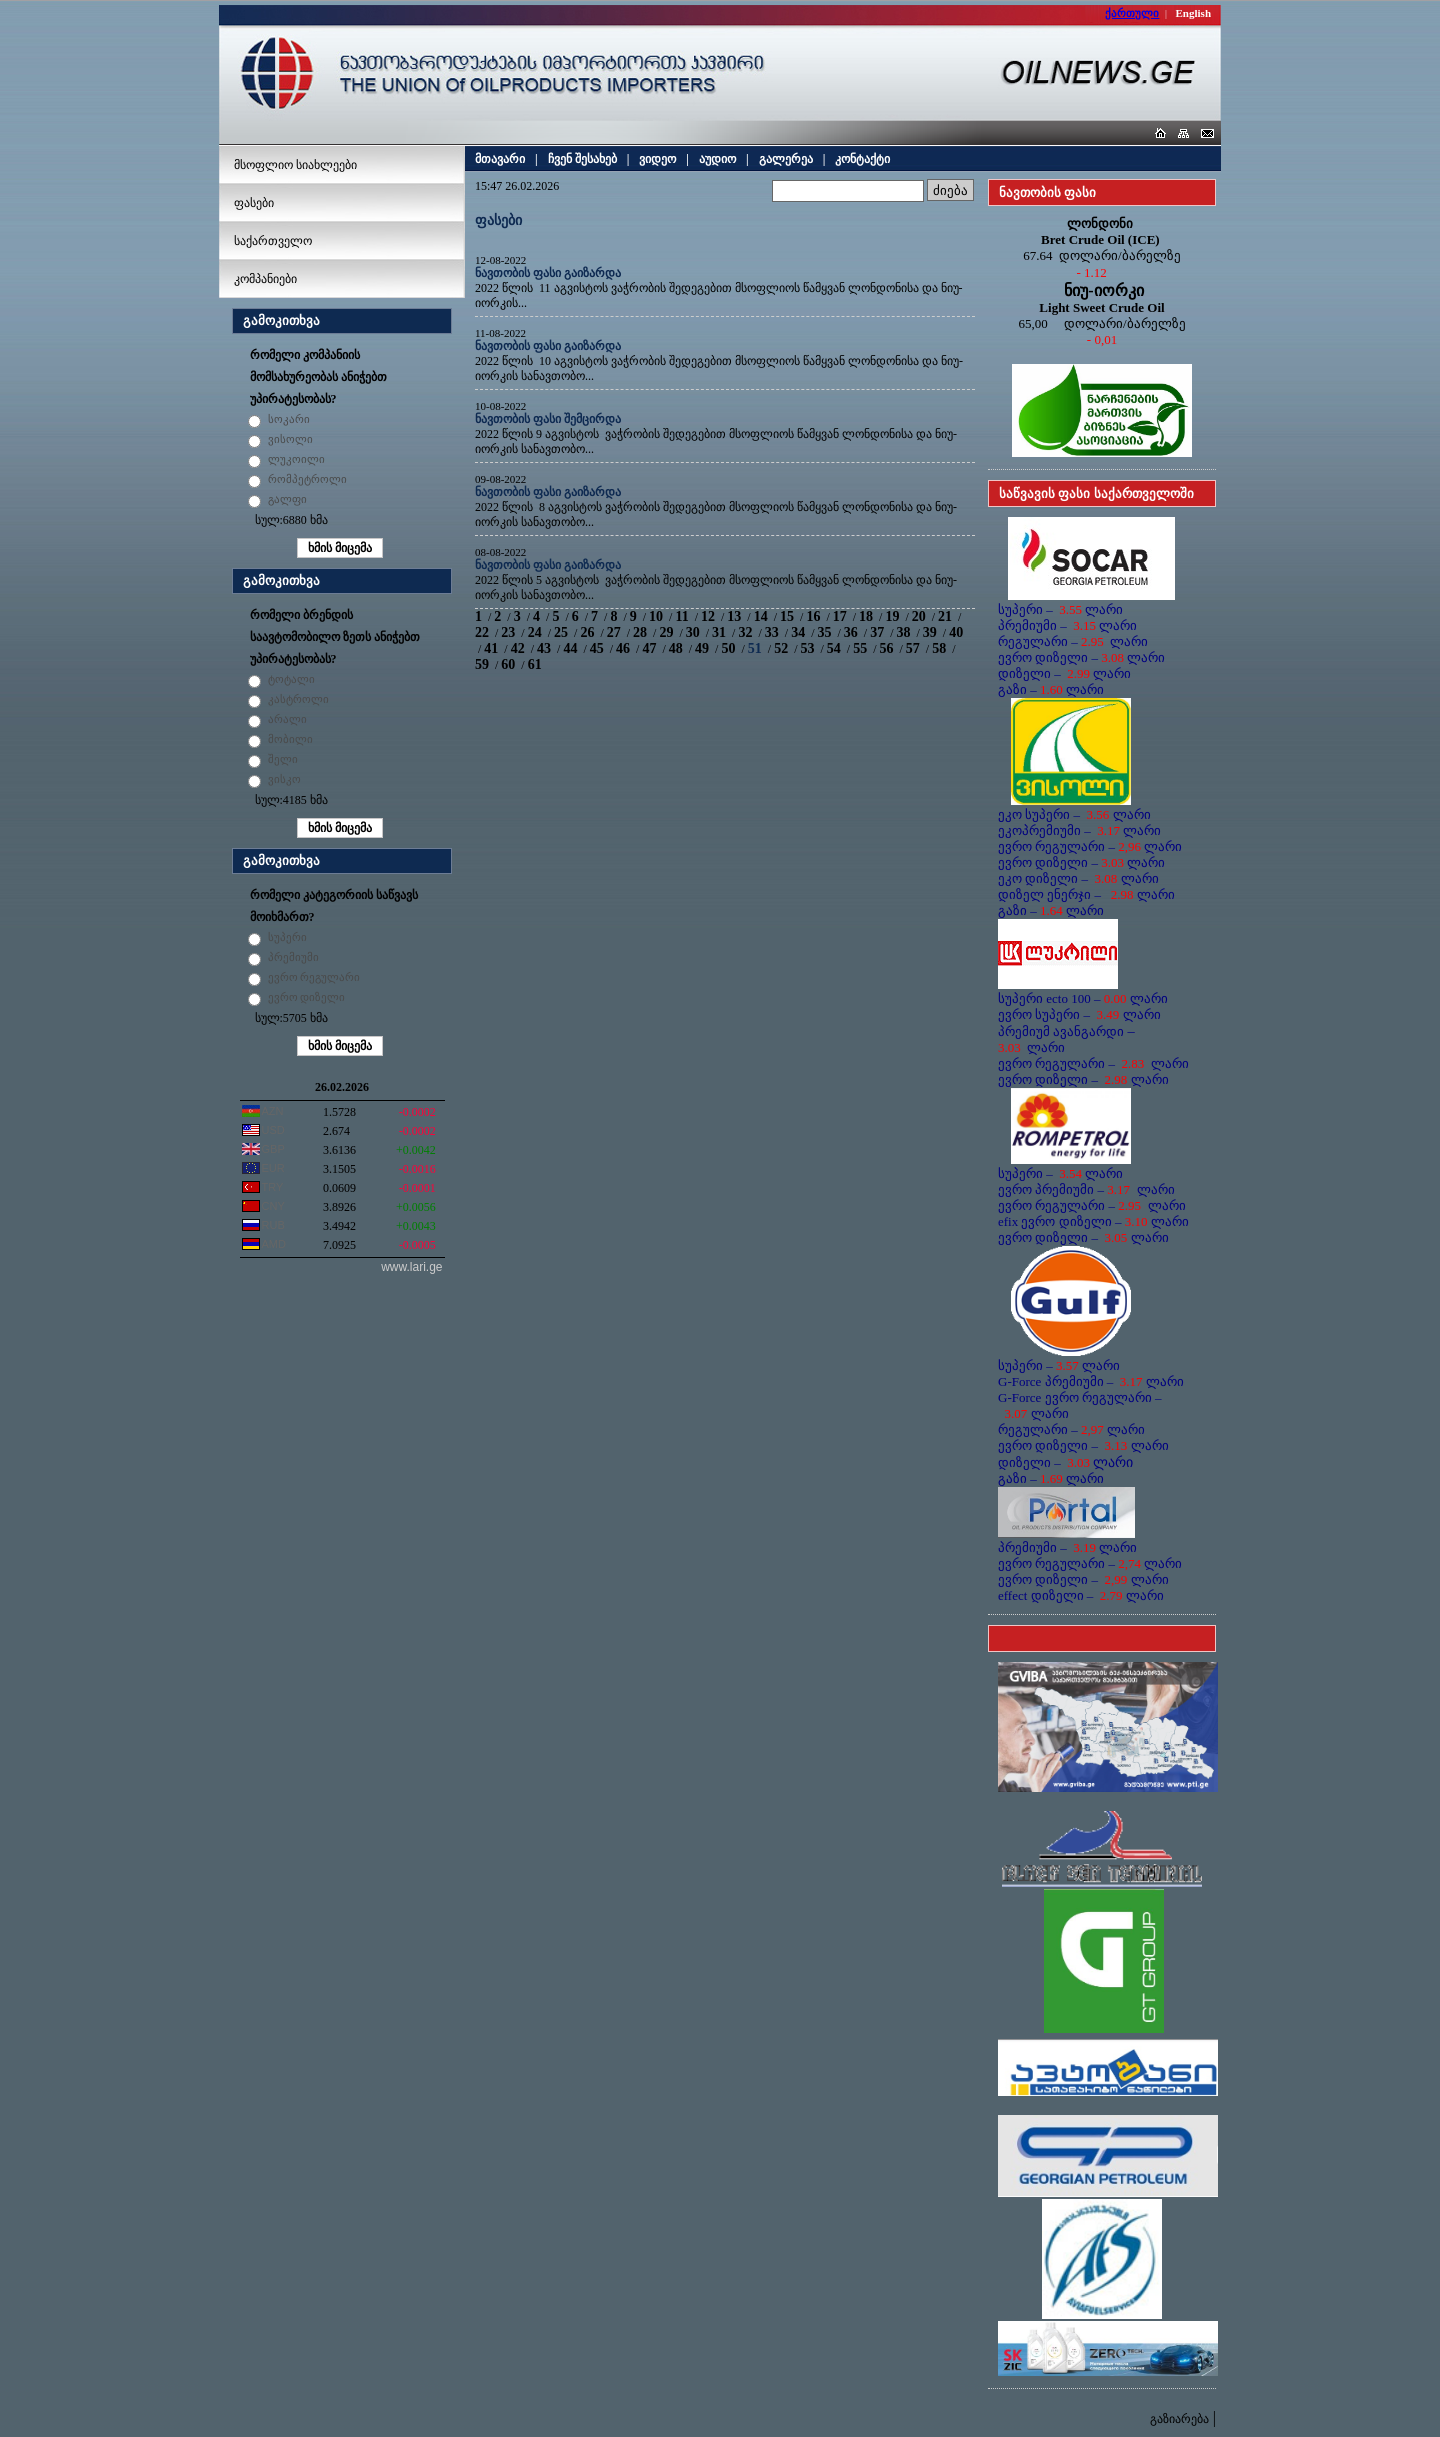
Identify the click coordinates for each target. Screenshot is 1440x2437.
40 (956, 632)
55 (860, 648)
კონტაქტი (862, 159)
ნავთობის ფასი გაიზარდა (548, 273)
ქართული (1132, 13)
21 (945, 616)
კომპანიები (265, 279)
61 (535, 664)
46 (623, 648)
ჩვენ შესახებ (582, 159)
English (1193, 13)
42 (518, 648)
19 (892, 616)
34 (798, 632)
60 (508, 664)
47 (649, 648)
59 (482, 664)
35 (824, 632)
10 (656, 616)
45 (597, 648)
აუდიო (717, 159)
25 (561, 632)
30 (693, 632)
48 (676, 648)
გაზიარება (1179, 2419)
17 (840, 616)
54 (834, 648)
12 (708, 616)
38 (904, 632)
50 (728, 648)
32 (745, 632)
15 (787, 616)
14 (761, 616)
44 (570, 648)
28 (640, 632)
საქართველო (273, 241)
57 (913, 648)
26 (587, 632)
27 (614, 632)
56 (887, 648)
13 (734, 616)
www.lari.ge (411, 1267)
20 (919, 616)
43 (544, 648)
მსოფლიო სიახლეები (295, 165)
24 (535, 632)
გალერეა (786, 159)
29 (666, 632)
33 (772, 632)
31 (719, 632)
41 (491, 648)
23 (508, 632)
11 (681, 616)
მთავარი (500, 159)
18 (866, 616)
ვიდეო (657, 159)
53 (807, 648)
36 (851, 632)
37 (877, 632)
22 (482, 632)
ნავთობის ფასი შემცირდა (548, 419)
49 (702, 648)
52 (781, 648)
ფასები (254, 203)
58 (939, 648)
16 (813, 616)
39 (930, 632)
